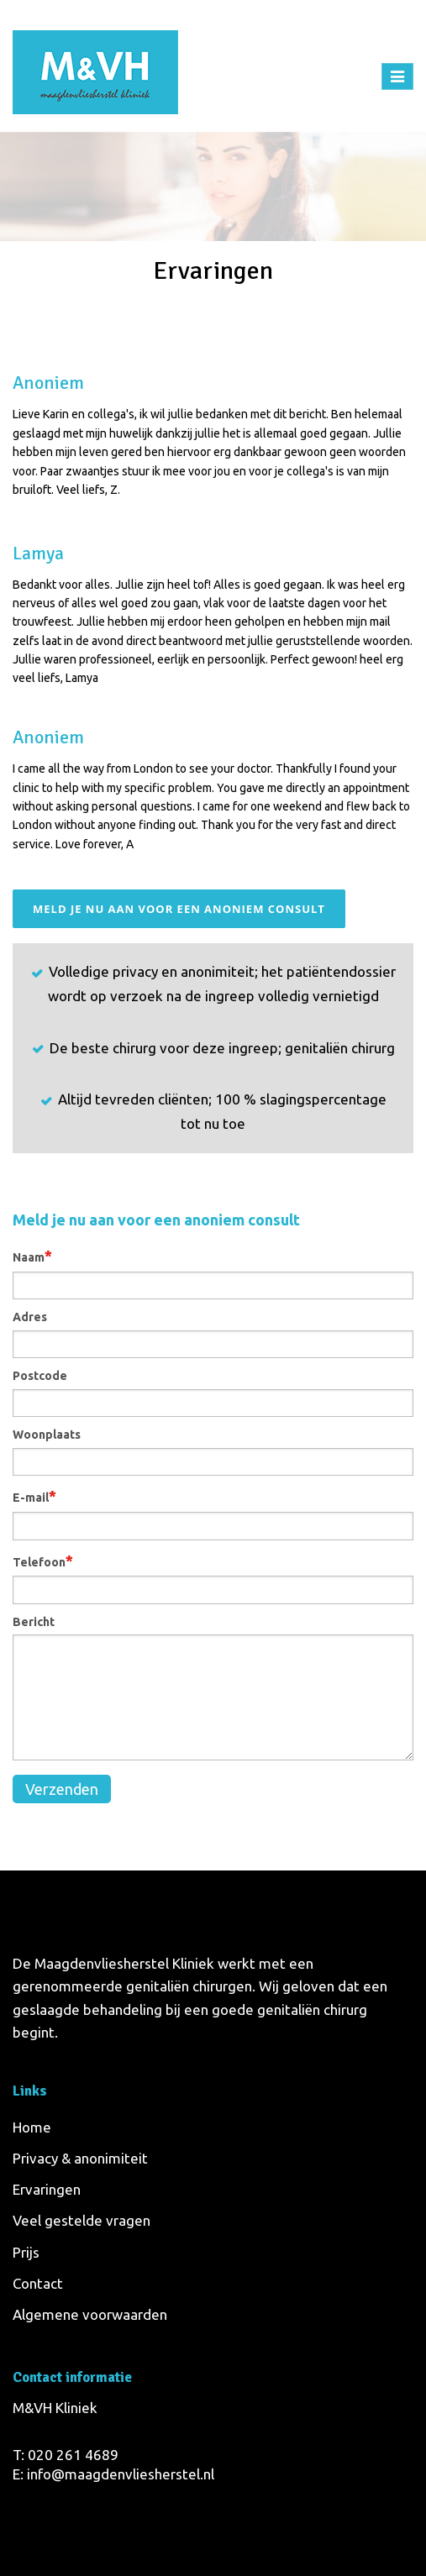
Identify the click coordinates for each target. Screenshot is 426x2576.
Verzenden (61, 1789)
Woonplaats (47, 1434)
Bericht (34, 1622)
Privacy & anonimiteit (80, 2158)
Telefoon (43, 1560)
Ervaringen (47, 2189)
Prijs (26, 2252)
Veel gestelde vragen (81, 2220)
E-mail (34, 1495)
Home (174, 301)
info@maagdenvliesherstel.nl (120, 2474)
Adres (30, 1317)
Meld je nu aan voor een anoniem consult (179, 908)
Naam (32, 1255)
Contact (38, 2283)
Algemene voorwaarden (90, 2314)
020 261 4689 (73, 2455)
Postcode (40, 1375)
